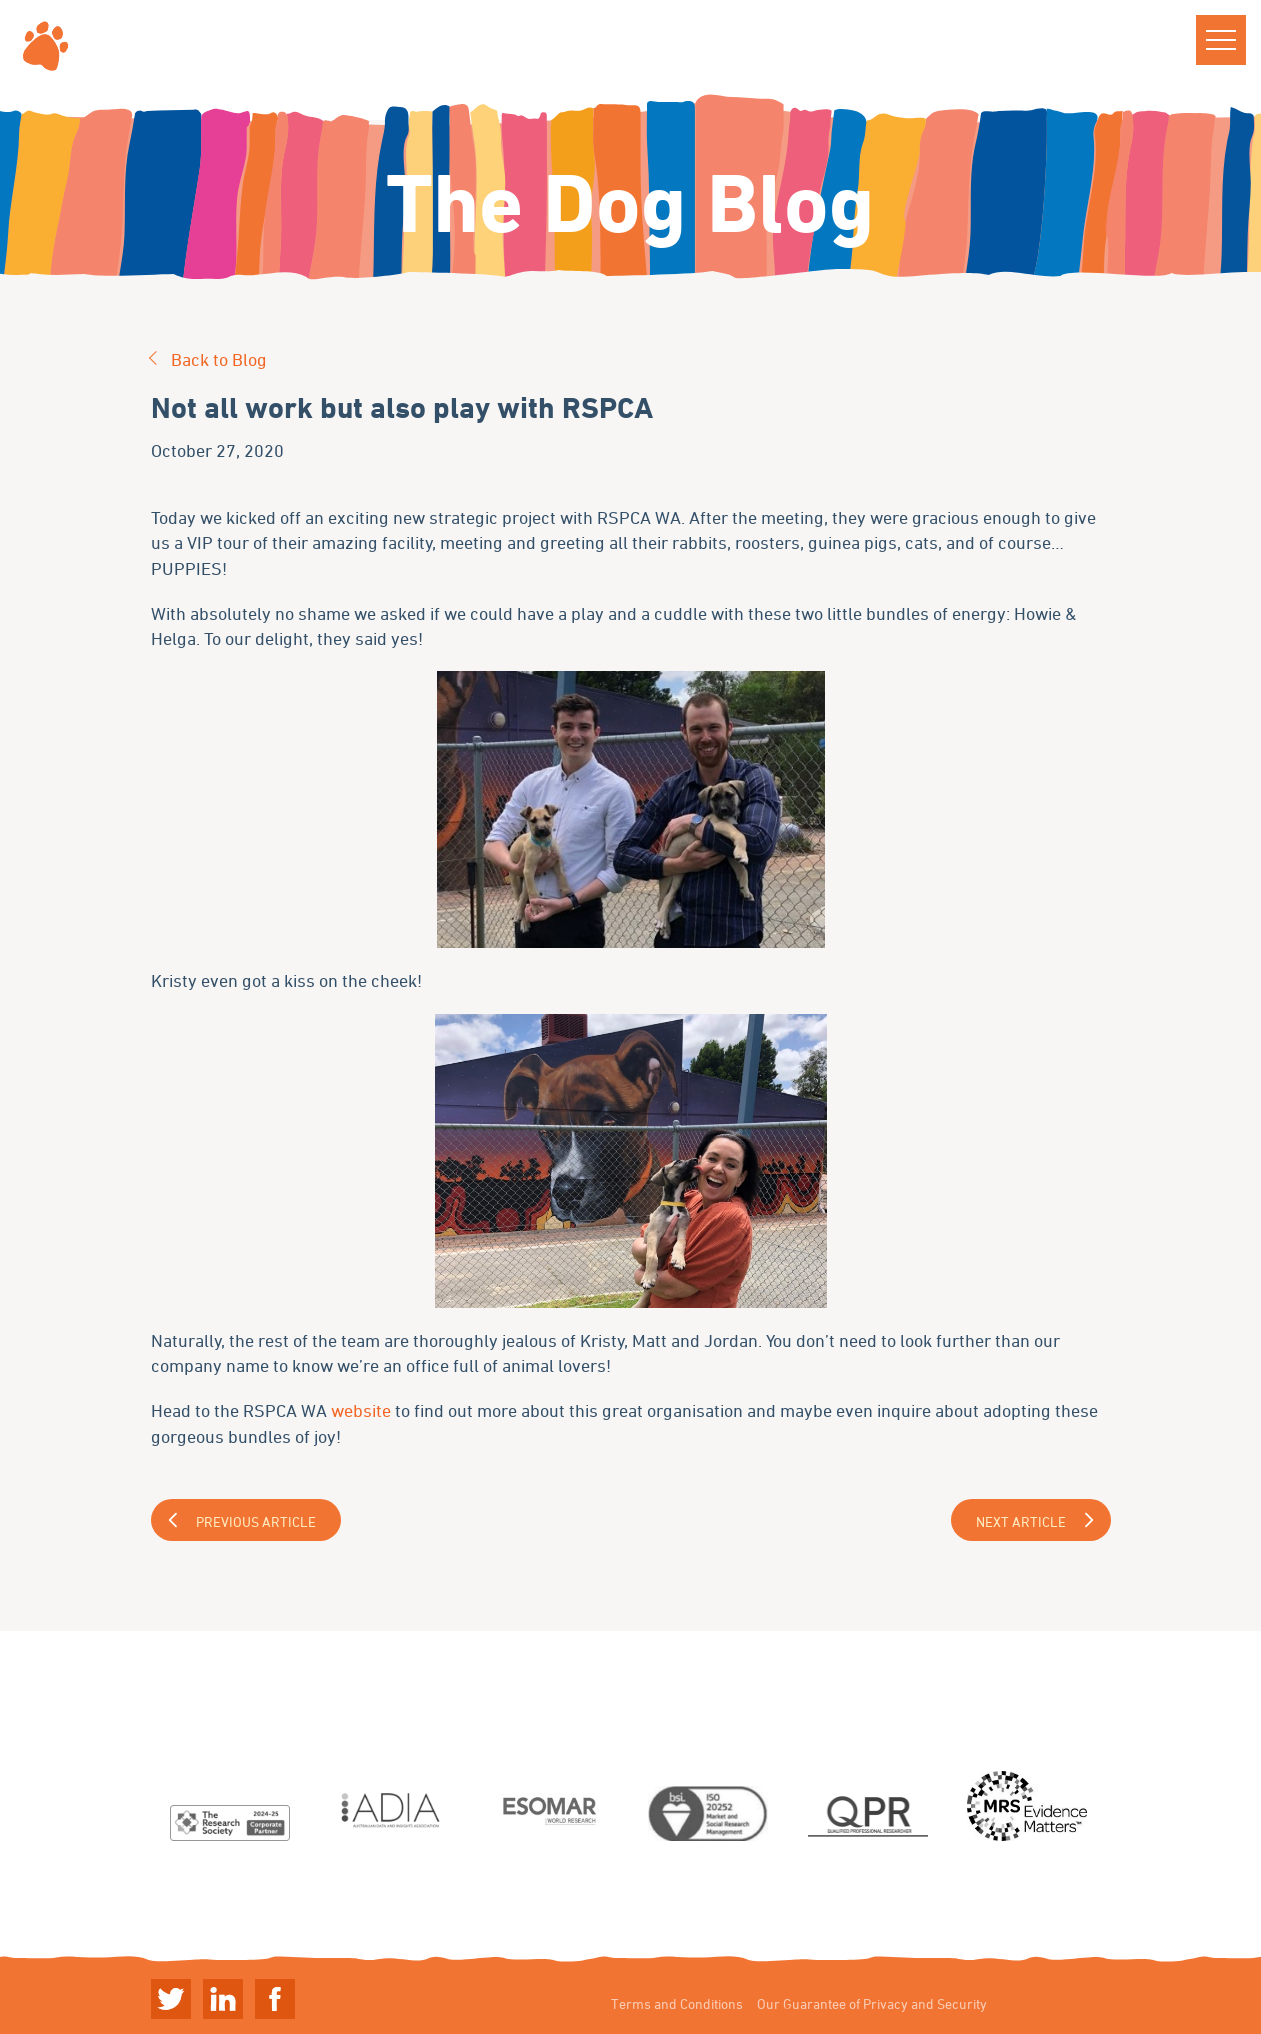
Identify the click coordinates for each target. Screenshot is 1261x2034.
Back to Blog (219, 359)
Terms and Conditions (677, 2003)
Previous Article (256, 1521)
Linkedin (223, 1999)
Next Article (1021, 1521)
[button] (1221, 40)
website (363, 1410)
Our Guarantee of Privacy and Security (872, 2003)
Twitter (171, 1999)
